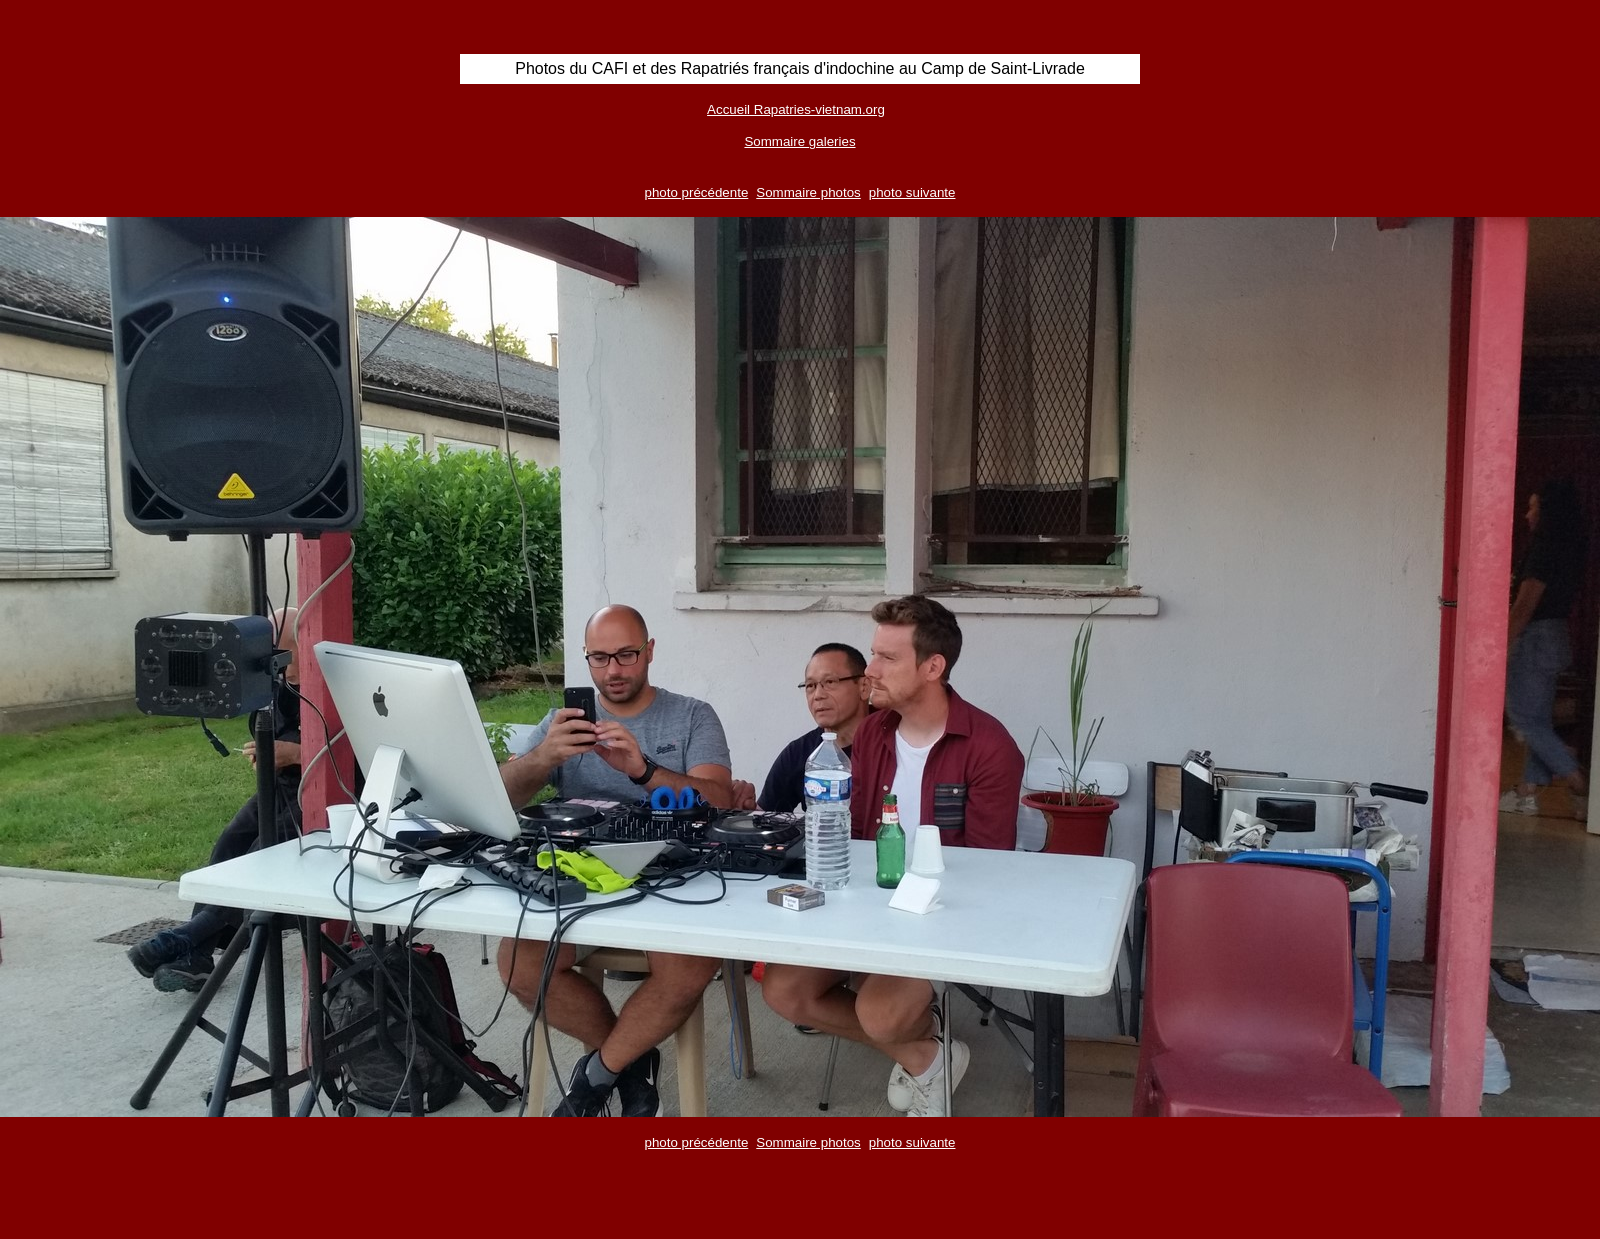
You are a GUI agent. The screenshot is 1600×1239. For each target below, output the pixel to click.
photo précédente (697, 192)
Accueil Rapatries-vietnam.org (796, 109)
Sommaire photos (808, 192)
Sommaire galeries (799, 141)
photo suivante (912, 192)
